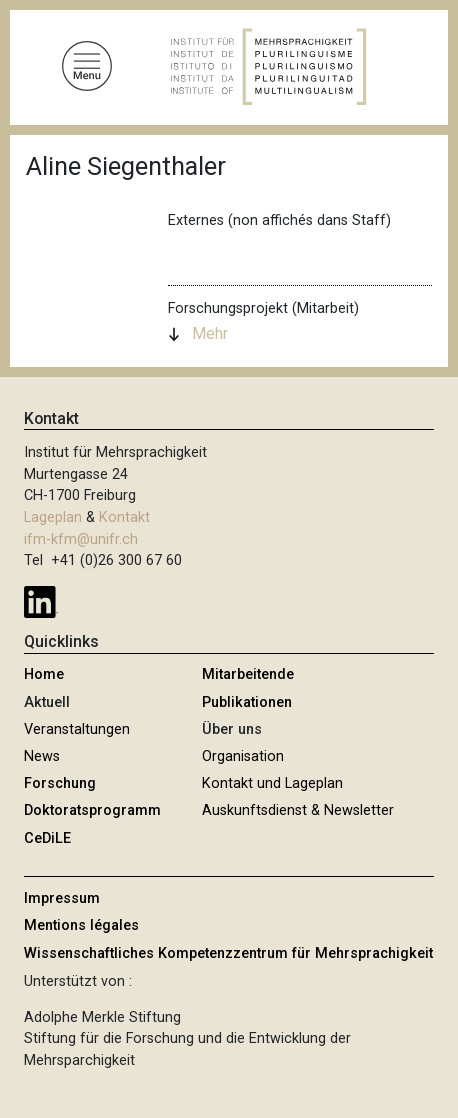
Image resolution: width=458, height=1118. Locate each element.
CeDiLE (47, 838)
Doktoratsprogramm (92, 810)
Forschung (60, 783)
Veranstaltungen (77, 729)
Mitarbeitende (248, 674)
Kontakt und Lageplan (272, 783)
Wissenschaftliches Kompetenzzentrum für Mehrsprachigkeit (228, 953)
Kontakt (124, 517)
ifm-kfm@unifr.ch (81, 539)
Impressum (62, 898)
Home (44, 674)
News (42, 756)
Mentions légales (81, 925)
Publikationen (247, 702)
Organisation (243, 756)
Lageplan (53, 517)
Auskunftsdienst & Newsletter (298, 810)
